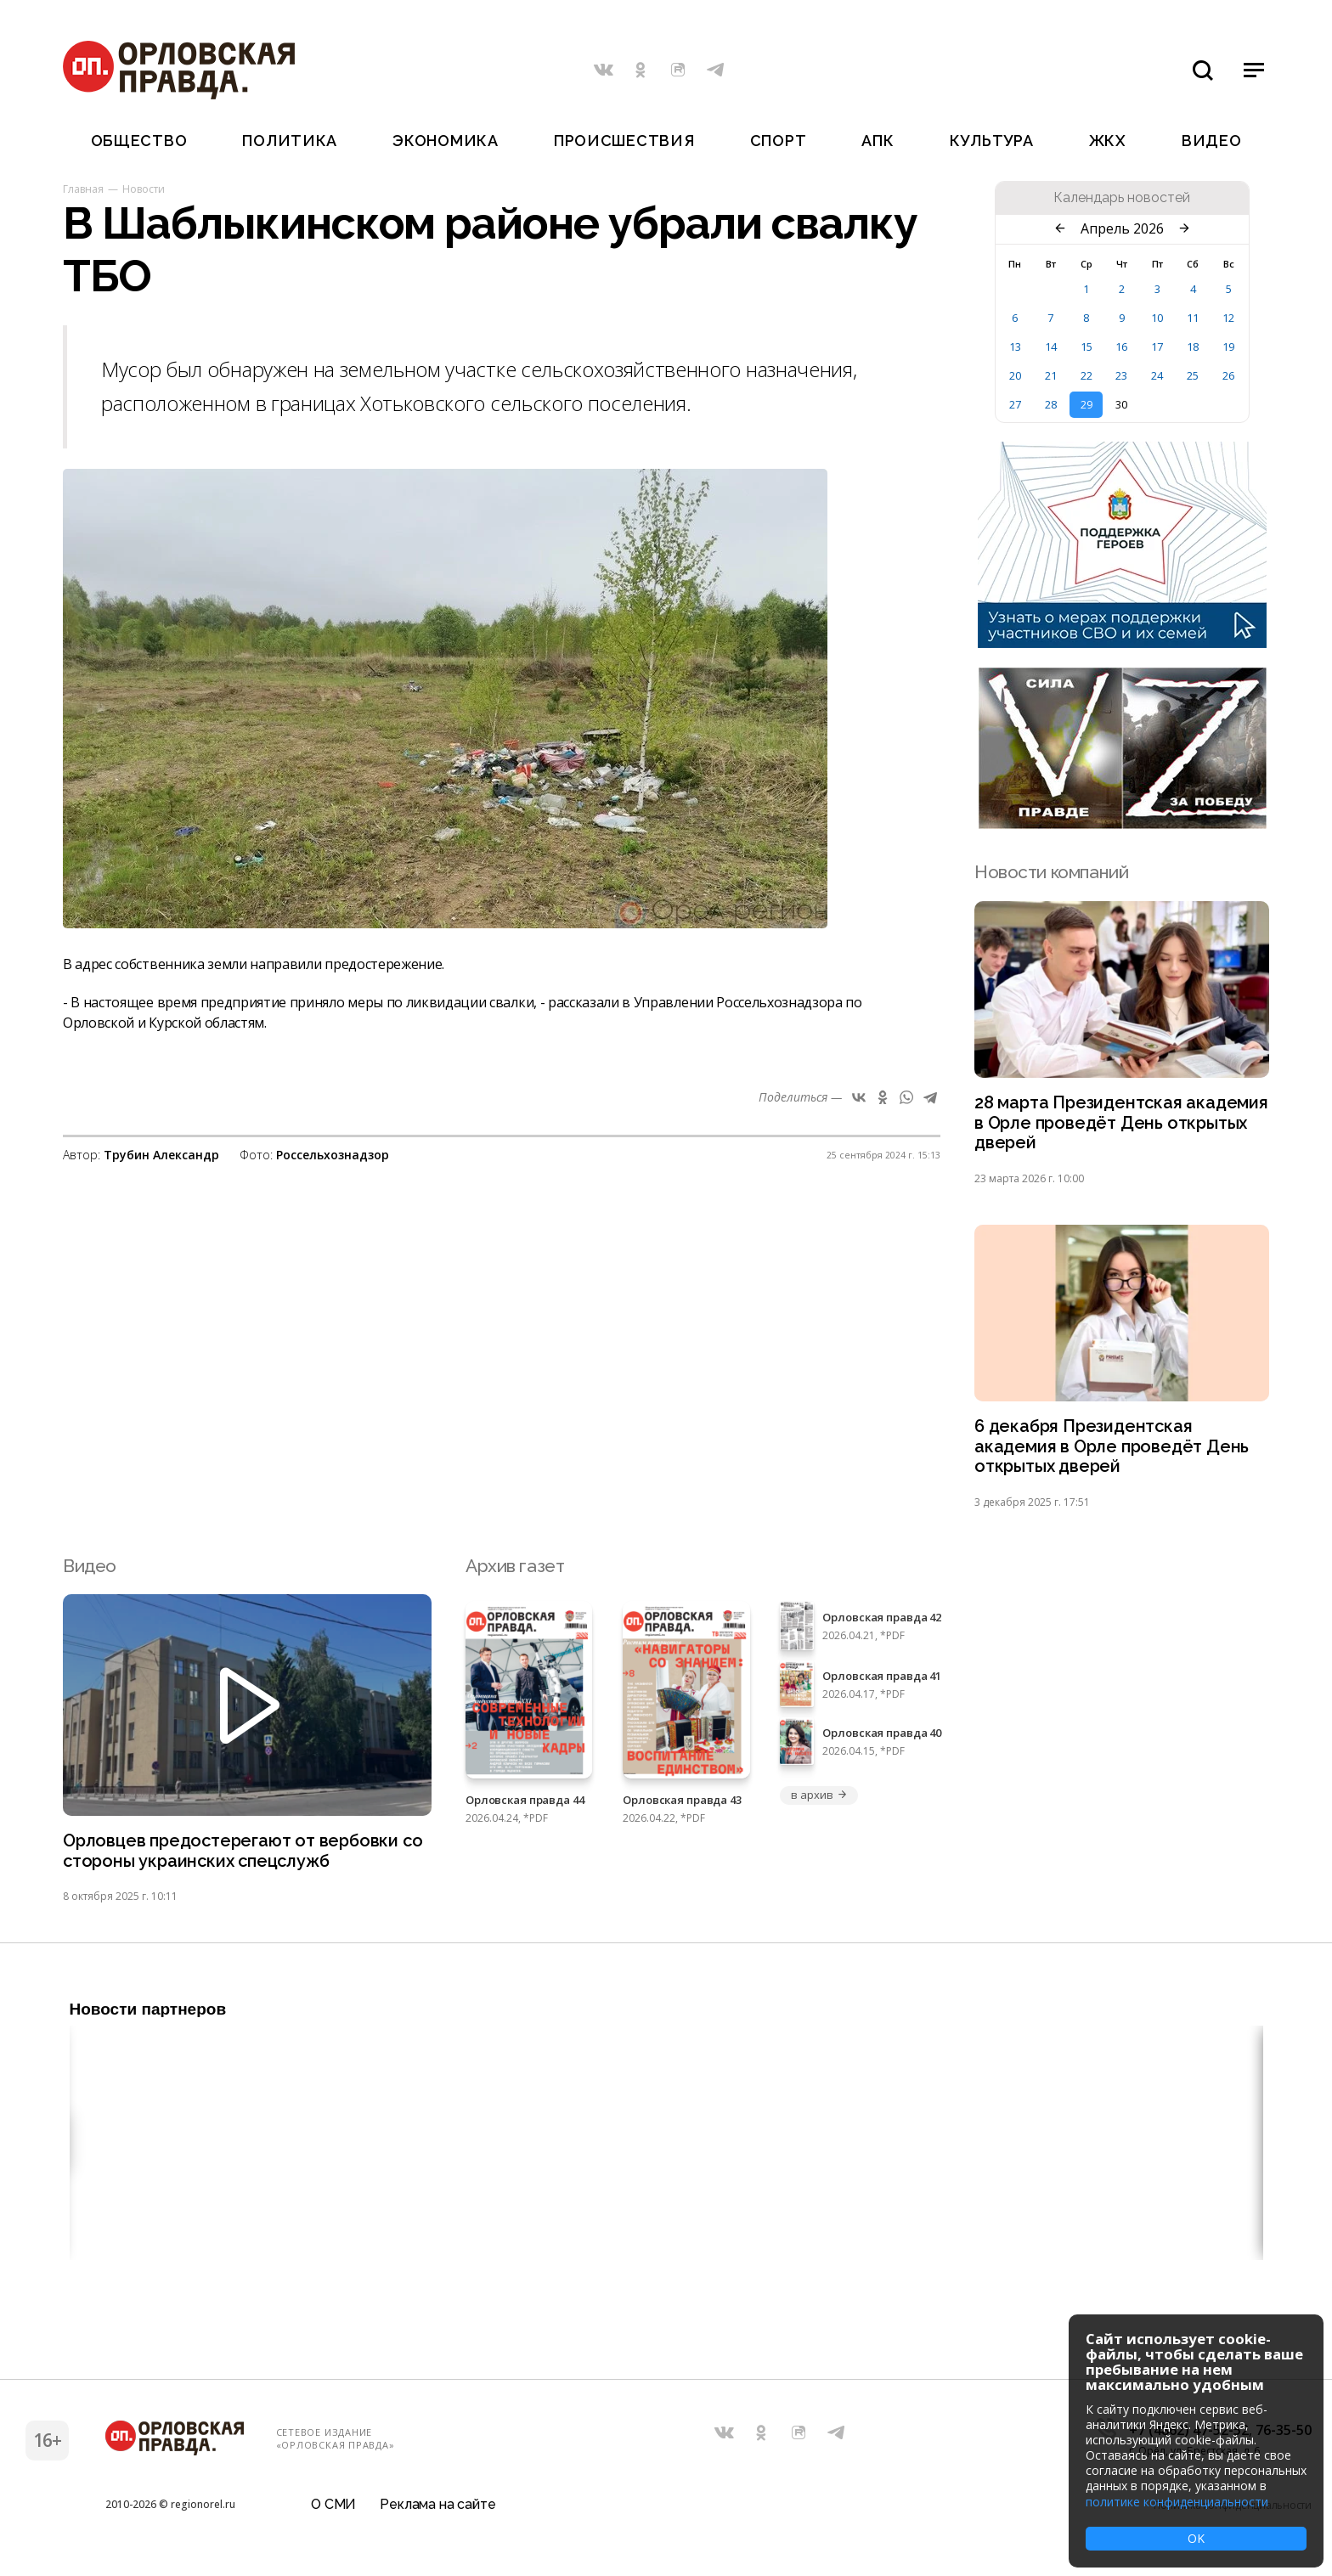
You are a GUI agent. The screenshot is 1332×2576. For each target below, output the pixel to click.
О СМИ (333, 2512)
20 (1015, 375)
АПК (877, 140)
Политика (289, 140)
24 (1157, 375)
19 (1228, 346)
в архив (819, 1803)
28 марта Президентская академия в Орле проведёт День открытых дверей (1115, 1125)
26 (1228, 375)
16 (1121, 346)
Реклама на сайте (437, 2512)
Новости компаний (1051, 871)
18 (1193, 346)
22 (1086, 375)
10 (1157, 317)
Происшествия (624, 140)
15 (1086, 346)
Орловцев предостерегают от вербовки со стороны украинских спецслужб (237, 1860)
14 (1051, 346)
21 (1051, 375)
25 (1193, 375)
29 (1086, 404)
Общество (139, 140)
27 (1015, 404)
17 (1157, 346)
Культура (992, 140)
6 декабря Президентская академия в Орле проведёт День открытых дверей (1115, 1453)
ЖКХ (1107, 140)
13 (1015, 346)
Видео (1212, 140)
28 (1051, 404)
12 (1228, 317)
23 (1121, 375)
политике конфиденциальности (1177, 2502)
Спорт (778, 140)
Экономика (445, 140)
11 (1193, 317)
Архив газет (515, 1573)
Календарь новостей (1121, 198)
